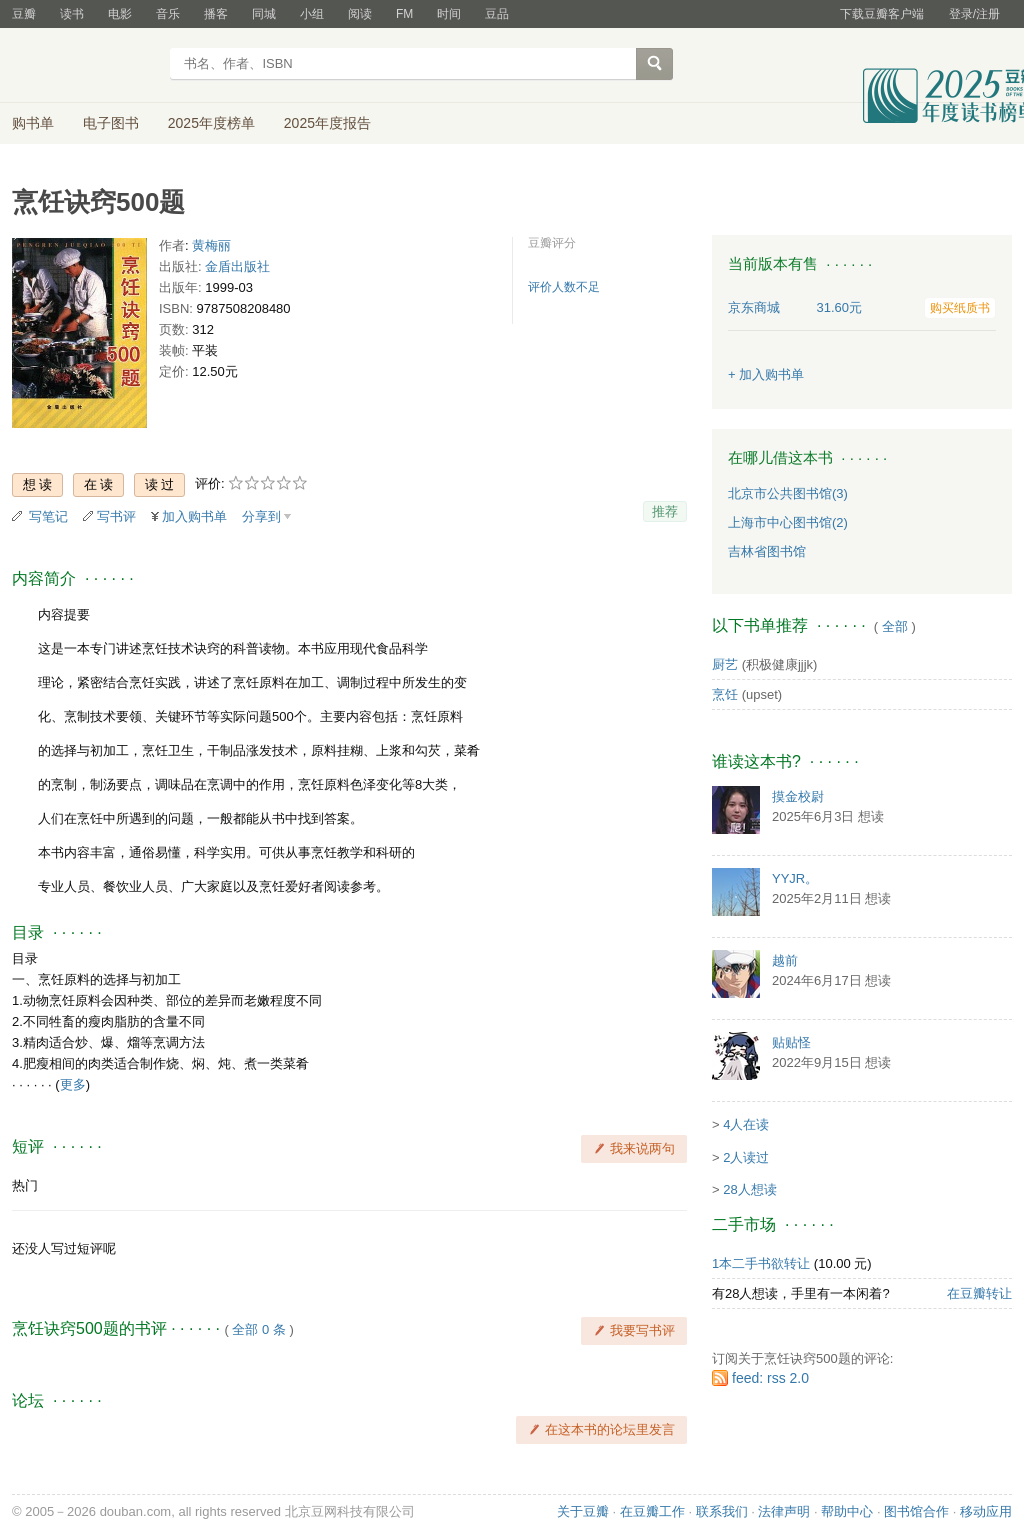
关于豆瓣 (583, 1511)
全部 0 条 (258, 1329)
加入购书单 (194, 516)
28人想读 (749, 1189)
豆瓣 (24, 14)
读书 (72, 14)
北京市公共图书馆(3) (788, 493)
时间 (449, 14)
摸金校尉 (798, 796)
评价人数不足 (564, 287)
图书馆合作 (916, 1511)
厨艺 (725, 664)
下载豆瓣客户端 (882, 14)
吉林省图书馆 (767, 551)
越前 (785, 960)
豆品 (497, 14)
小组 (312, 14)
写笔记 (48, 516)
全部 (895, 626)
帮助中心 (847, 1511)
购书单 (33, 123)
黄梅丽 (211, 245)
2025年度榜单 (211, 123)
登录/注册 (974, 14)
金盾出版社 (237, 266)
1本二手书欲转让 (761, 1263)
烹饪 (725, 694)
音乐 (168, 14)
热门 (25, 1185)
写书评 (116, 516)
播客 (216, 14)
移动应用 (986, 1511)
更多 (73, 1084)
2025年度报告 (327, 123)
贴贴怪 (791, 1042)
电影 (120, 14)
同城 (264, 14)
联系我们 (722, 1511)
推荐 (665, 511)
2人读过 (746, 1157)
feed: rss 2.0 (770, 1378)
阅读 (360, 14)
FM (404, 14)
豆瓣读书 (84, 66)
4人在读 (746, 1124)
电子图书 (111, 123)
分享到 (261, 516)
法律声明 (784, 1511)
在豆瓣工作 (652, 1511)
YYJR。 (795, 878)
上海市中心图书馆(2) (788, 522)
